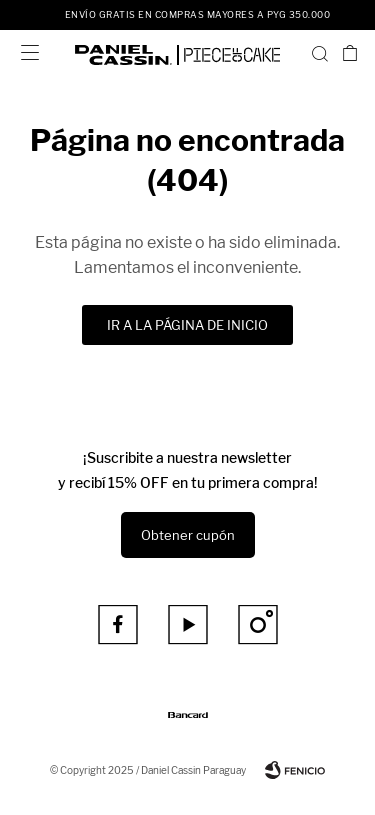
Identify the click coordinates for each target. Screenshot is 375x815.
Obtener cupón (188, 535)
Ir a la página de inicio (187, 325)
